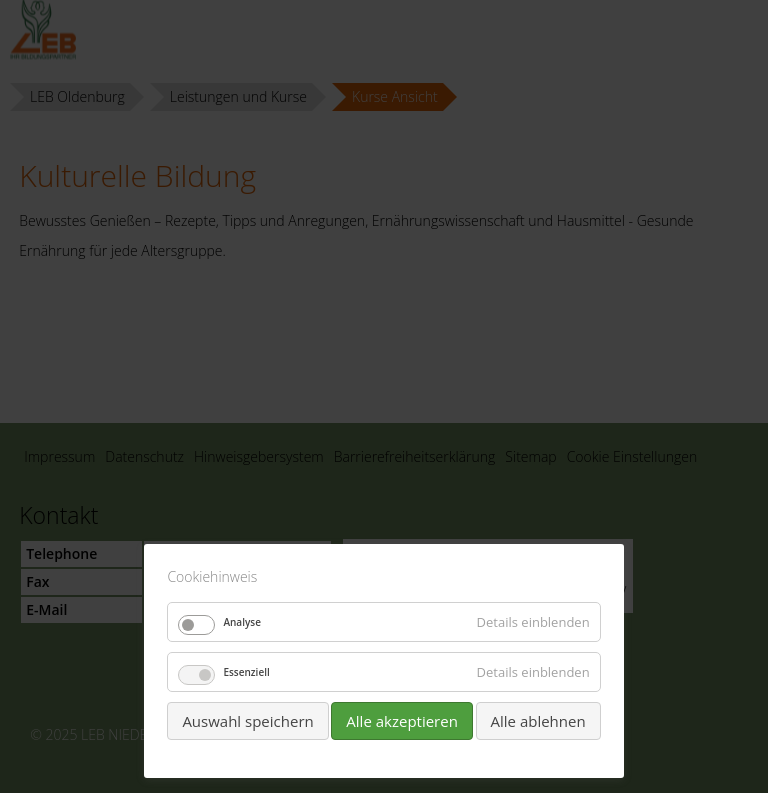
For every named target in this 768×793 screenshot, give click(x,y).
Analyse (242, 622)
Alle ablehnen (538, 721)
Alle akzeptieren (402, 721)
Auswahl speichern (247, 721)
